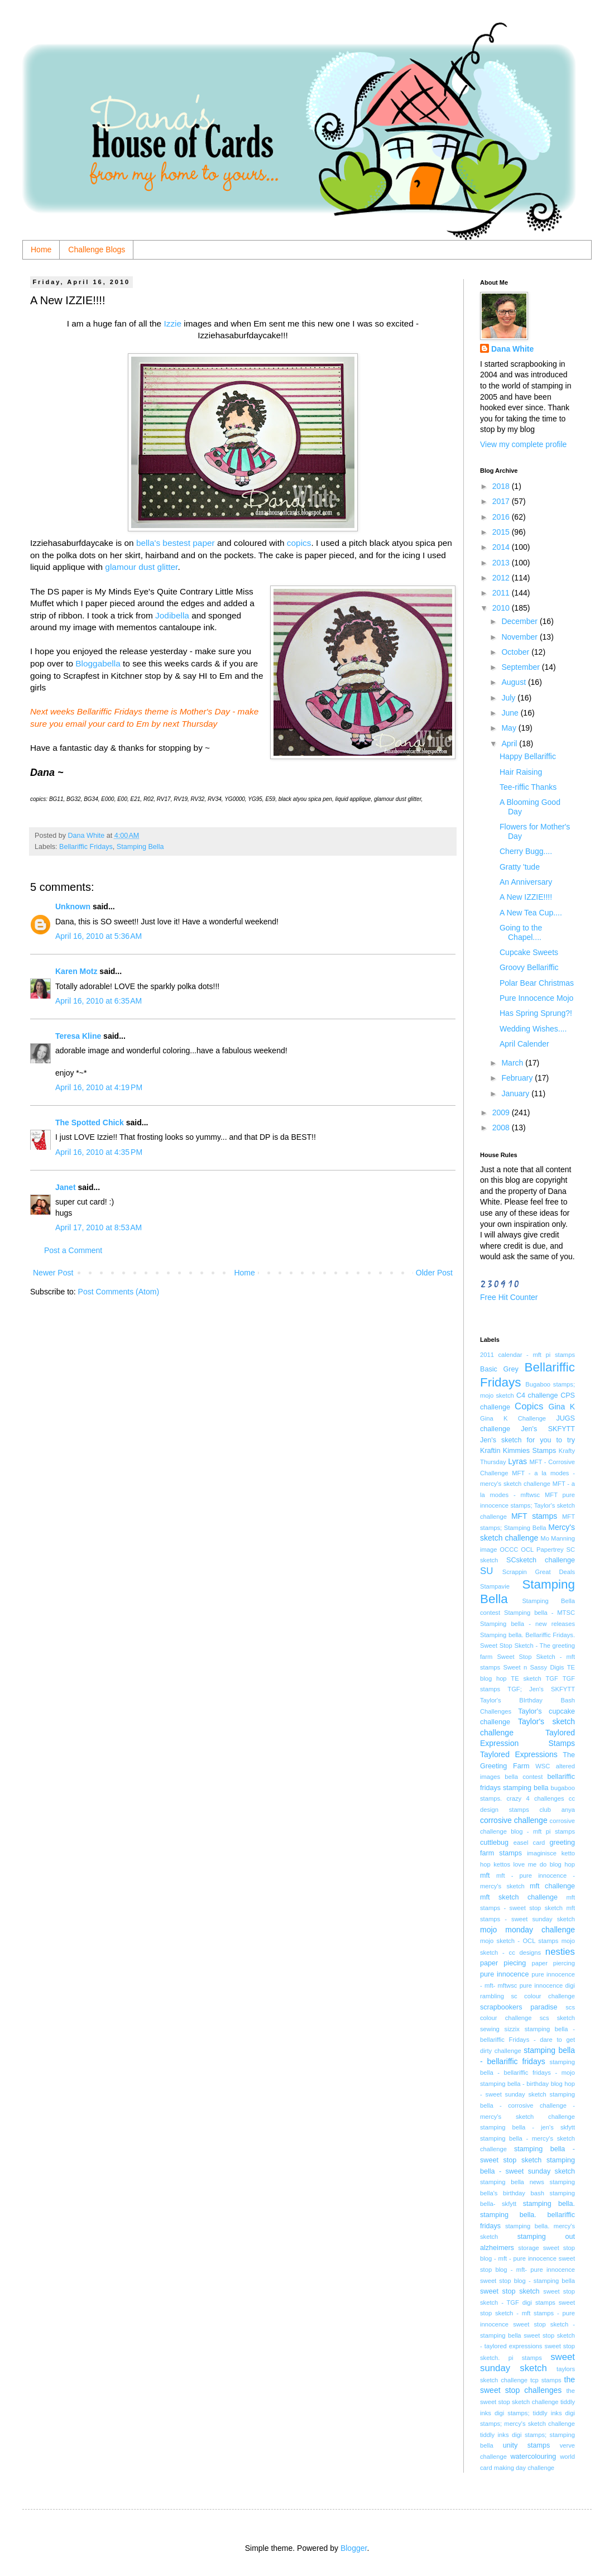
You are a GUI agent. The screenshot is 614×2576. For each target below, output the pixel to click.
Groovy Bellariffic (529, 967)
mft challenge (552, 1886)
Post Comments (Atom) (118, 1291)
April (510, 743)
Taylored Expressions (519, 1754)
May (509, 727)
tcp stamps (546, 2380)
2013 (502, 562)
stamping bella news (512, 2182)
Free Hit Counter (509, 1297)
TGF (552, 1678)
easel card (529, 1842)
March (513, 1062)
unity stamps (526, 2445)
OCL (527, 1549)
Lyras (517, 1461)
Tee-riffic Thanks (528, 787)
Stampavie (495, 1586)
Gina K (562, 1406)
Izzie (171, 323)
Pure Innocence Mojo (536, 998)
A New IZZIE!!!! (526, 897)
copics (299, 543)
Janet (65, 1187)
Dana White (512, 348)
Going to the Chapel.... (521, 932)
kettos (501, 1864)
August (514, 682)
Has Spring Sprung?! (536, 1013)
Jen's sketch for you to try (527, 1440)
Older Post (434, 1272)
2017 (502, 501)
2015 (502, 531)
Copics (529, 1406)
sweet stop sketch (510, 2291)
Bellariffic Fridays (86, 847)
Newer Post (53, 1272)
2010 (502, 607)
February (518, 1077)
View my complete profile (523, 444)
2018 (502, 486)
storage (528, 2247)
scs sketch (557, 2017)
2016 (502, 516)
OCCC (509, 1549)
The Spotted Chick (89, 1122)
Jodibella (173, 615)
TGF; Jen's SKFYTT (541, 1689)
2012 (502, 577)
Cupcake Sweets (529, 952)
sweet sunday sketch (527, 2363)
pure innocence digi (547, 1985)
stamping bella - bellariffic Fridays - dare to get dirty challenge (527, 2040)
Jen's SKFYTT (548, 1429)
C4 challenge (537, 1395)
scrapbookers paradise (519, 2007)
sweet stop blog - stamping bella (527, 2280)
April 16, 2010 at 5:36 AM (98, 936)
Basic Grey (499, 1369)
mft (485, 1875)
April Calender (524, 1043)
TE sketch (526, 1678)
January (516, 1093)
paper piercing (553, 1963)
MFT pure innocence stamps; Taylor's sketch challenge (527, 1505)
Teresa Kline (78, 1036)
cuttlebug (494, 1842)
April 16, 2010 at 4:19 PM (98, 1087)
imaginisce (542, 1853)
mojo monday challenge (527, 1929)
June (510, 712)
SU (486, 1571)
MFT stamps (534, 1516)
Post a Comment (73, 1250)
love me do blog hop (544, 1864)
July (509, 697)
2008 (502, 1127)
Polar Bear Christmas (537, 982)
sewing (490, 2029)
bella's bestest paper (175, 543)
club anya (557, 1809)
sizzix (512, 2029)
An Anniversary (526, 881)
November (520, 636)
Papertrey (550, 1549)
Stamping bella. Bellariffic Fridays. (527, 1635)
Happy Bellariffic (528, 756)
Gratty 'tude (520, 866)
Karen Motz (76, 971)
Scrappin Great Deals (538, 1571)
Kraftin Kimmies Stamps (518, 1451)
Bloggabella (97, 663)
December (520, 621)
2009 (502, 1112)
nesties (560, 1951)
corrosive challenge (514, 1820)
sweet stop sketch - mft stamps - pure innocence (527, 2313)
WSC (542, 1766)
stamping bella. (549, 2204)
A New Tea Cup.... (531, 912)
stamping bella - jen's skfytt (527, 2127)
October (516, 651)
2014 (502, 547)
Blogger (353, 2548)
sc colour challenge (543, 1996)
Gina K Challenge (513, 1418)
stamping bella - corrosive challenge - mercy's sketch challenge (527, 2105)
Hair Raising (521, 771)
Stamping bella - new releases (527, 1623)
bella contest (524, 1776)
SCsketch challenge (540, 1560)
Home (41, 249)
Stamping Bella (140, 847)
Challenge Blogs (96, 249)
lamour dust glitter (144, 567)
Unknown (72, 906)
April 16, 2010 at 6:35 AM (98, 1000)
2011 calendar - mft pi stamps (527, 1354)
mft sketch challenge (519, 1897)
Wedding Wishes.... (533, 1028)
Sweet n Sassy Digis (533, 1667)
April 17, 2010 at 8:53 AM (98, 1227)
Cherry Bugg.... (526, 851)
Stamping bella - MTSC (539, 1612)
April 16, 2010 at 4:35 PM (98, 1152)
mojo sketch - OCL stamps (519, 1940)
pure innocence (504, 1974)
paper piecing (503, 1963)
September (521, 667)
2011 (502, 592)
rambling (492, 1996)
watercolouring (533, 2456)
